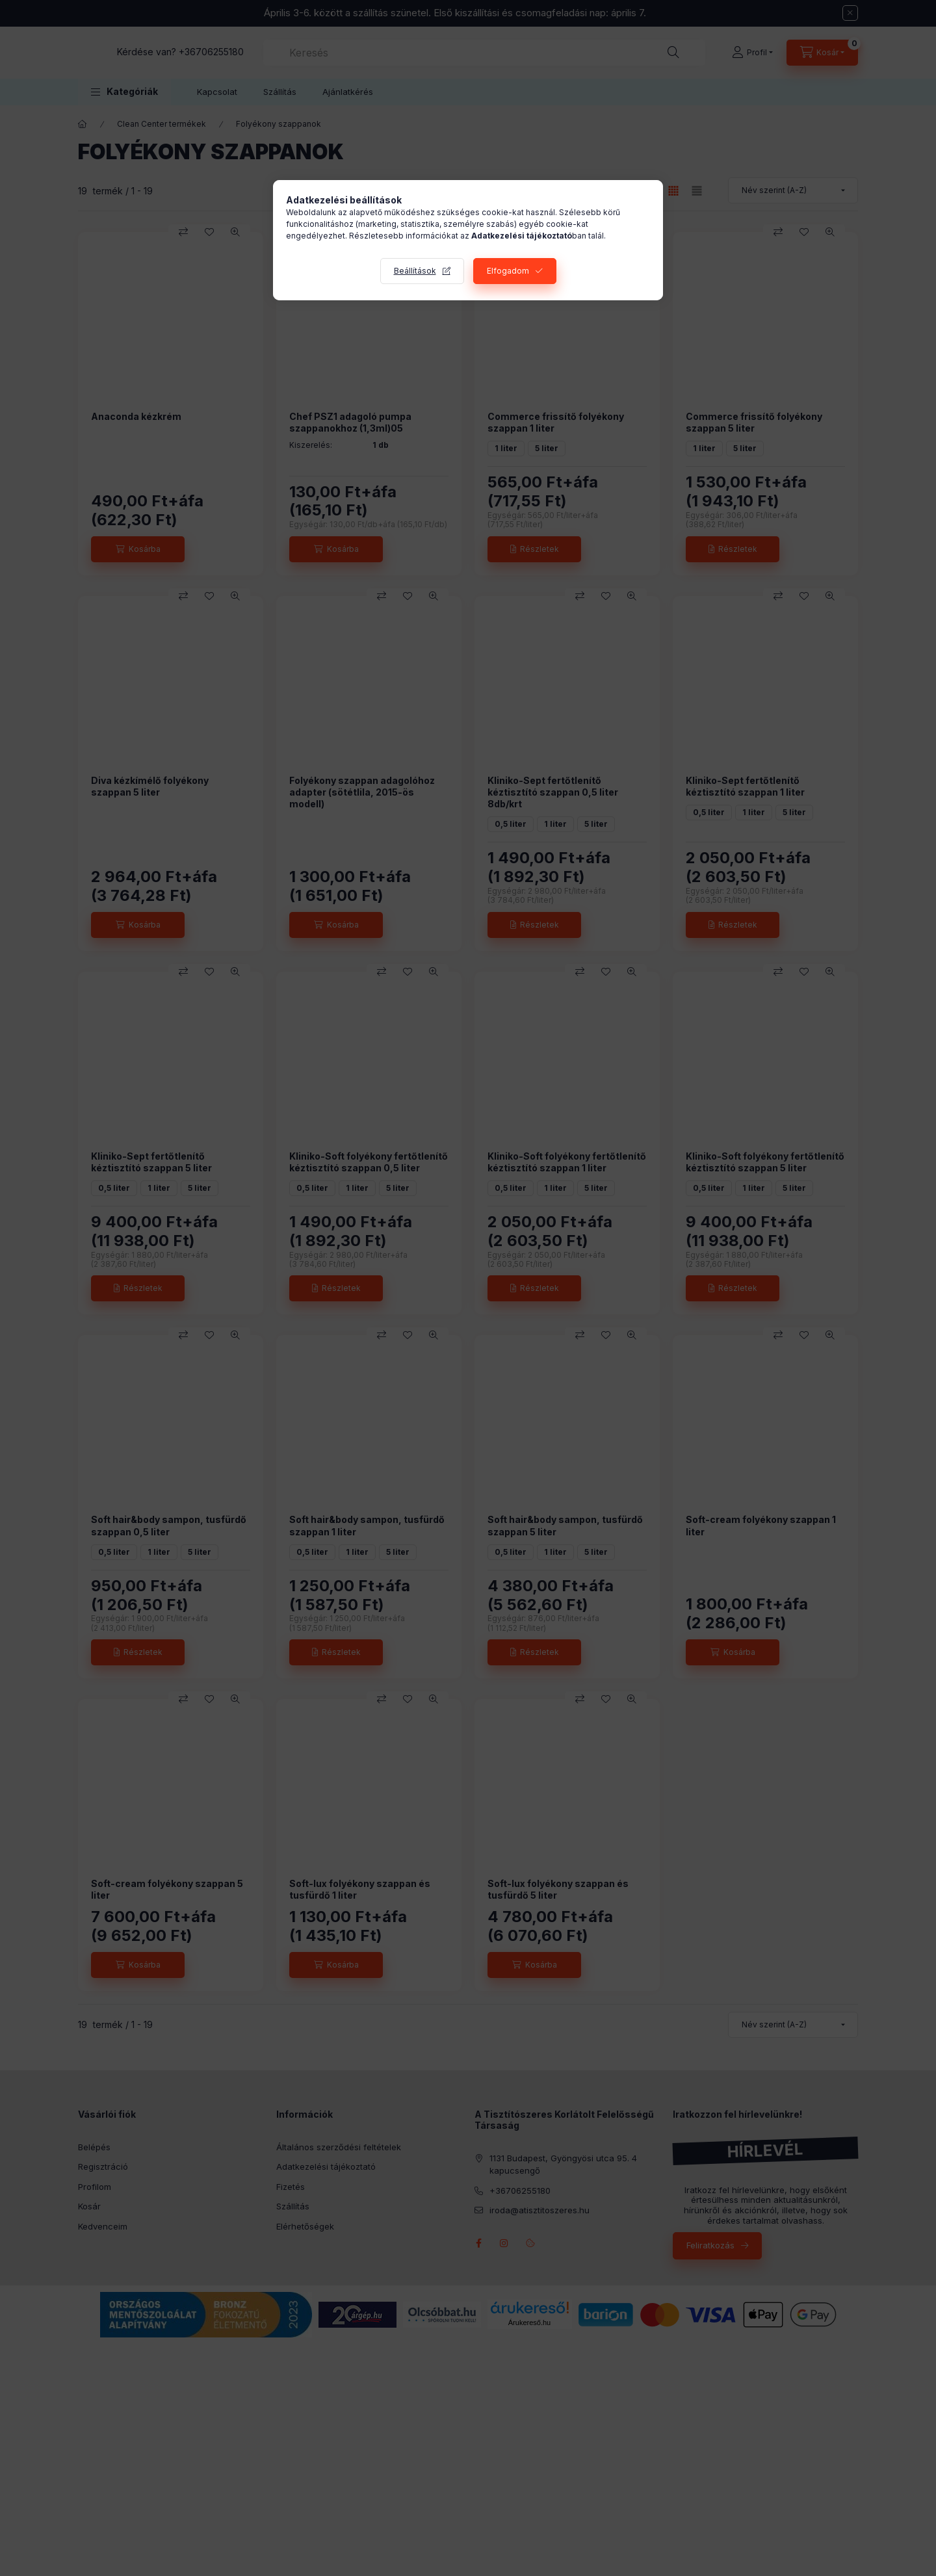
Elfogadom (508, 271)
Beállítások (415, 271)
